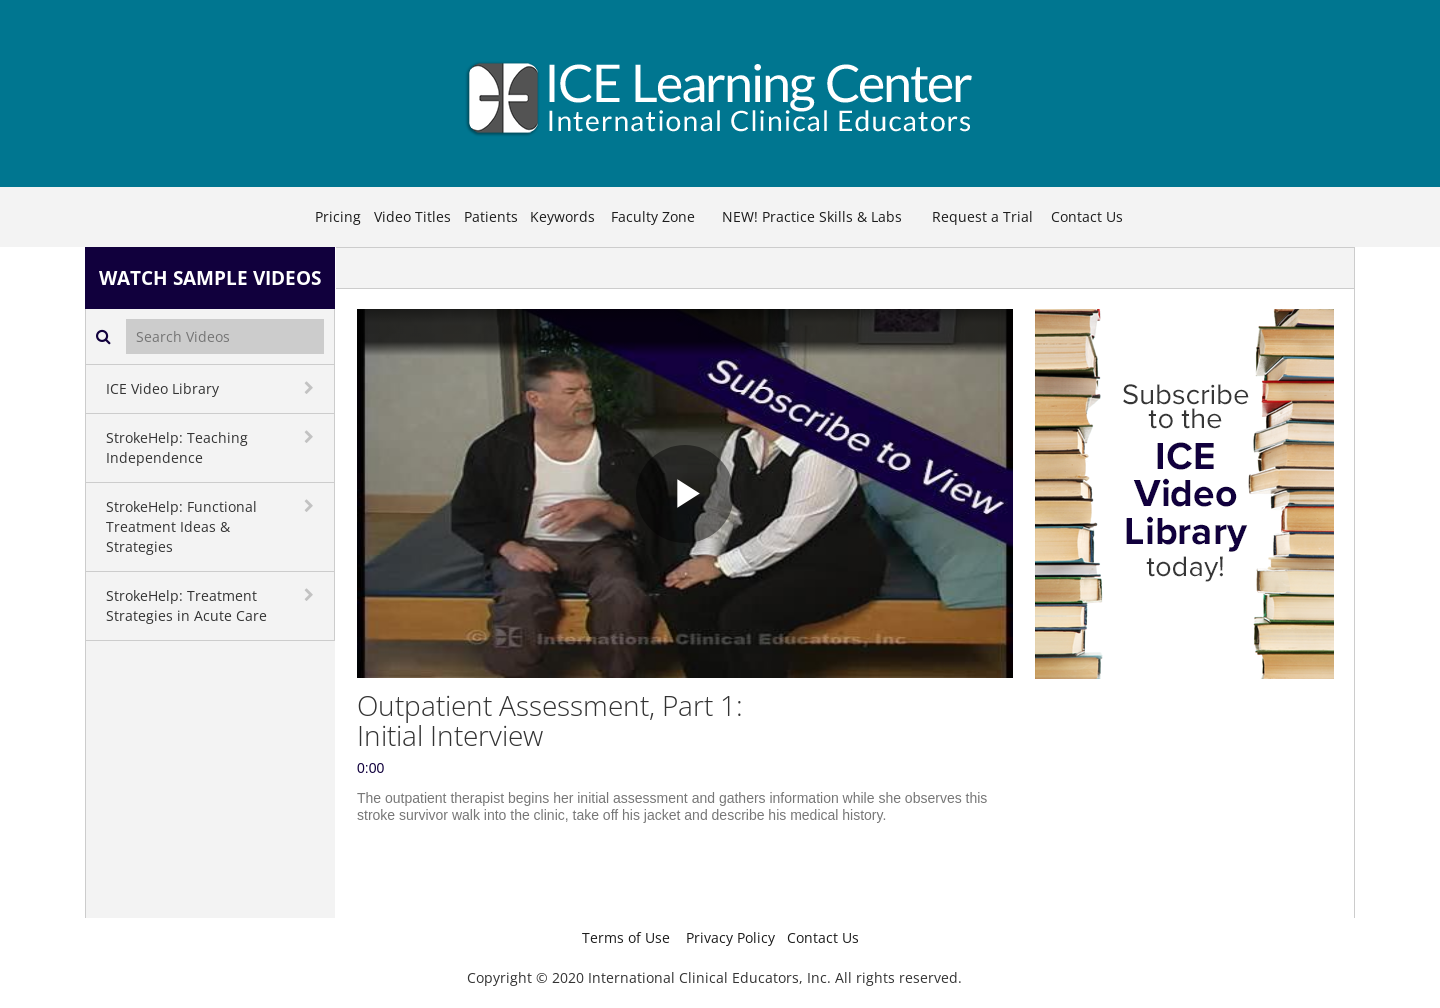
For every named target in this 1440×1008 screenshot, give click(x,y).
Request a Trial (982, 216)
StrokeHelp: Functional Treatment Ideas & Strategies (181, 526)
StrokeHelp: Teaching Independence (177, 447)
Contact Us (1087, 216)
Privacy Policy (730, 937)
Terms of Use (626, 937)
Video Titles (412, 216)
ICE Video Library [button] (162, 388)
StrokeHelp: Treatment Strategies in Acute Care (186, 605)
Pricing (338, 216)
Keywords (562, 216)
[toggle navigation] (311, 388)
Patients (491, 216)
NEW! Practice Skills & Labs (812, 216)
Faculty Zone (653, 216)
